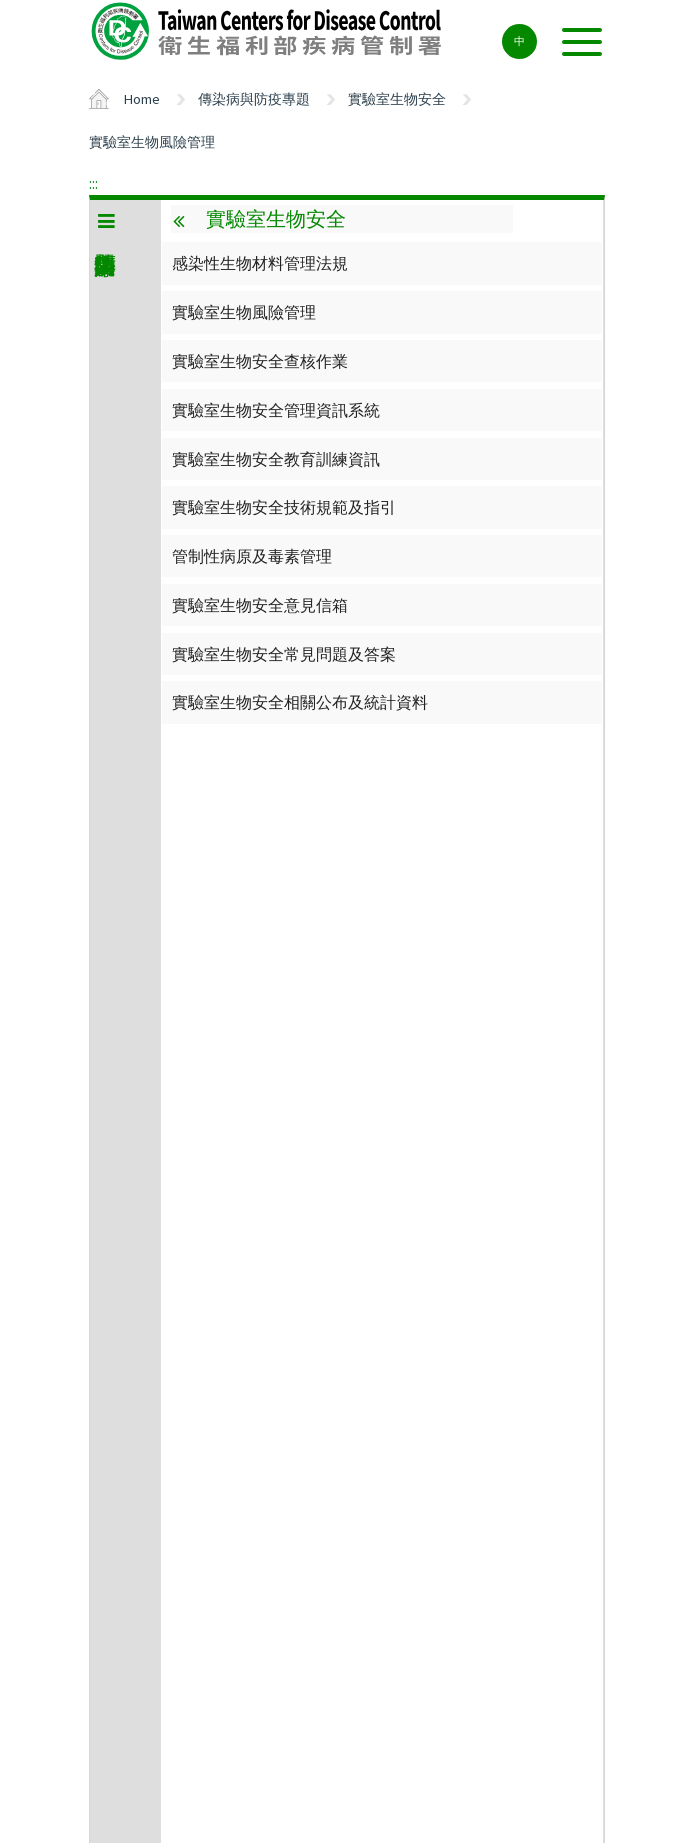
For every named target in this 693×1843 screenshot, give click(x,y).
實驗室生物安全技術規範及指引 (284, 507)
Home (142, 99)
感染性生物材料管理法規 (260, 263)
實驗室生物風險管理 (152, 142)
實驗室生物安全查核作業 (260, 361)
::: (93, 183)
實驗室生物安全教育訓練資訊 (276, 459)
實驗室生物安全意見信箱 (260, 605)
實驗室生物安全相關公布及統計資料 (300, 702)
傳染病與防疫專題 (254, 99)
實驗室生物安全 (397, 99)
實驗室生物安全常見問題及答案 (284, 654)
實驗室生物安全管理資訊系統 (276, 410)
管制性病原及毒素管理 (252, 556)
